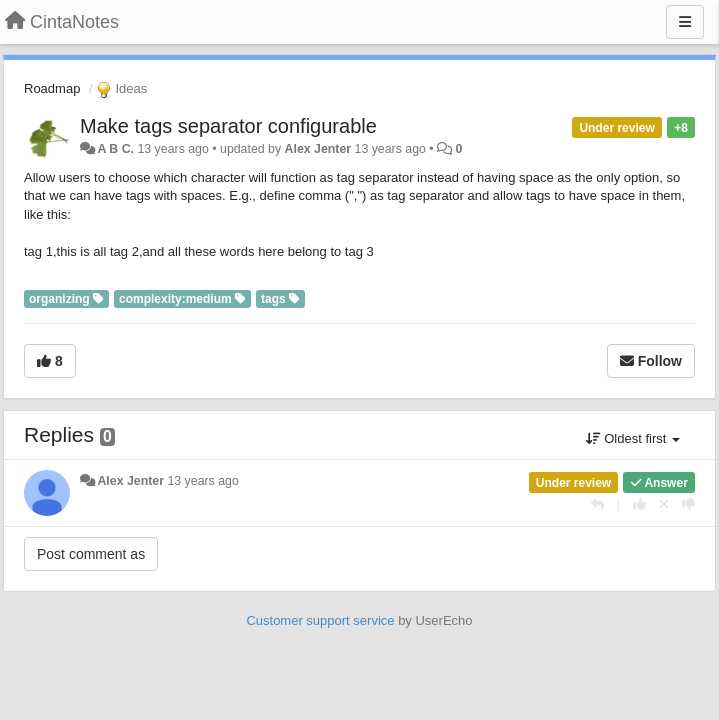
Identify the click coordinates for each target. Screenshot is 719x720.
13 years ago (202, 481)
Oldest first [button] (633, 438)
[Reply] (597, 504)
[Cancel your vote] (664, 504)
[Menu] (685, 22)
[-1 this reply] (688, 504)
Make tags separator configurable (228, 126)
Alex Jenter (318, 149)
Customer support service (320, 620)
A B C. (115, 149)
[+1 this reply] (639, 504)
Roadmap (52, 88)
